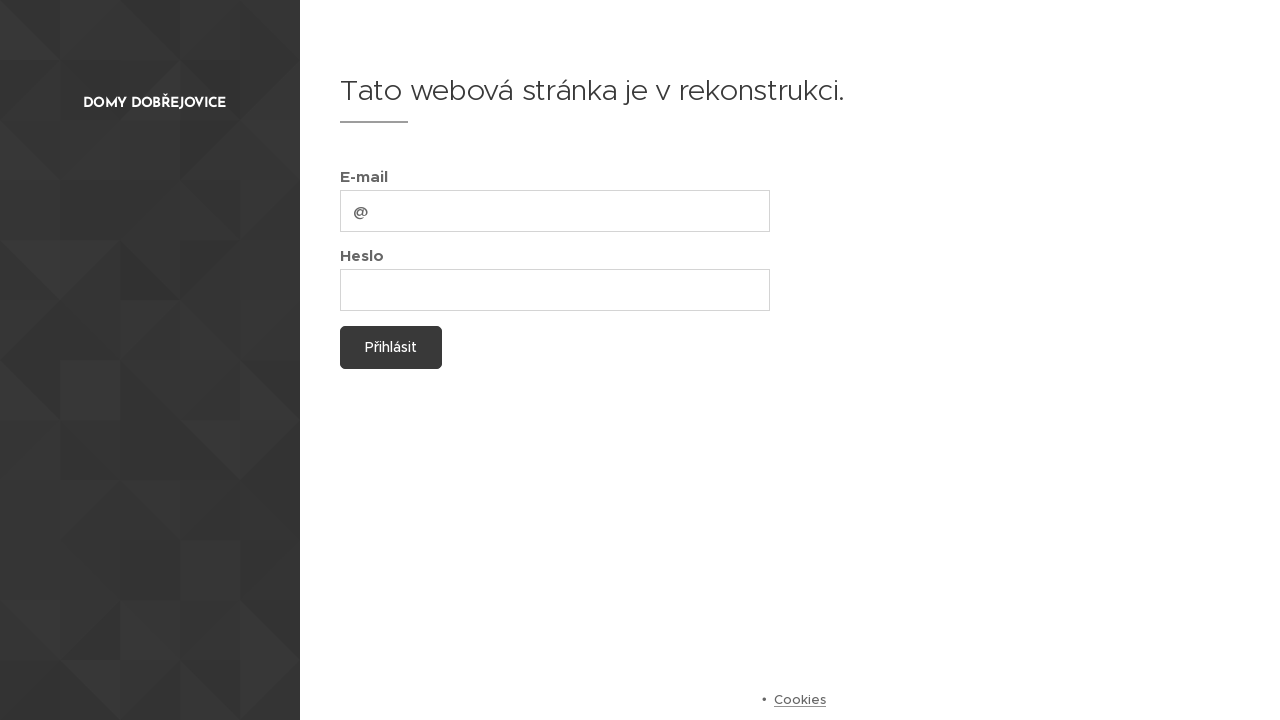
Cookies (800, 699)
